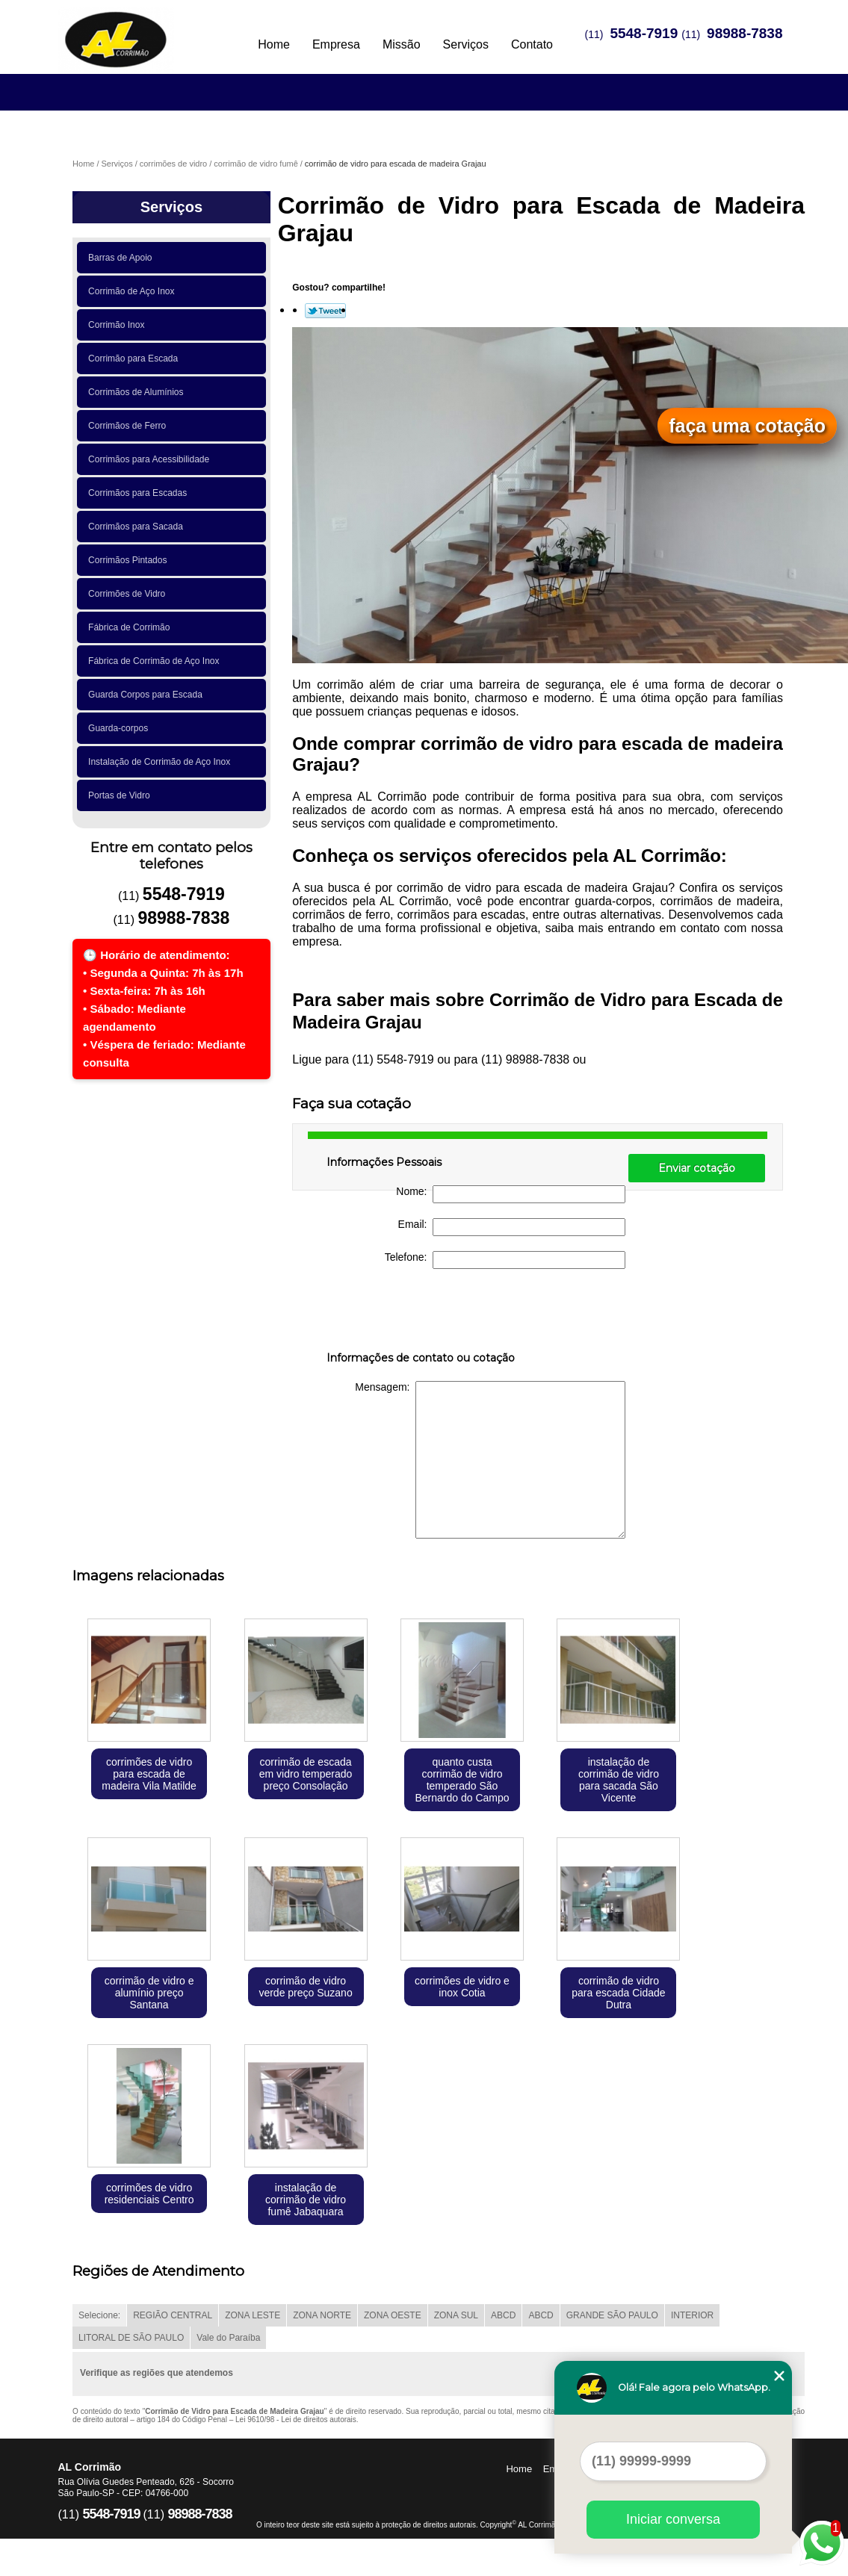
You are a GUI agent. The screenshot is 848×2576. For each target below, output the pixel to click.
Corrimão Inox (118, 325)
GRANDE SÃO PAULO (612, 2315)
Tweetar (325, 310)
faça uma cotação (747, 425)
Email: (512, 1227)
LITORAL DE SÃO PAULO (131, 2338)
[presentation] (421, 1313)
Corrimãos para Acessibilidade (151, 459)
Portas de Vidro (121, 795)
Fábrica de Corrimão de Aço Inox (156, 661)
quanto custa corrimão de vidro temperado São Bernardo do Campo (462, 1780)
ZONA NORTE (322, 2315)
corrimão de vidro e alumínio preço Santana (149, 1993)
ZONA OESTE (392, 2315)
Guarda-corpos (120, 728)
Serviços (466, 44)
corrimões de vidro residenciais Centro (149, 2194)
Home (274, 44)
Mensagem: (490, 1460)
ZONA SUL (456, 2315)
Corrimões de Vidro (129, 594)
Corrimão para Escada (135, 358)
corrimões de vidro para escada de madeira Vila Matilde (149, 1774)
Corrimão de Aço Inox (133, 291)
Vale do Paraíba (228, 2338)
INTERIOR (692, 2315)
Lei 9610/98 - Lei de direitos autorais (295, 2419)
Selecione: (99, 2315)
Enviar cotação (696, 1168)
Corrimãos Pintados (130, 560)
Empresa (336, 44)
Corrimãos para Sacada (138, 526)
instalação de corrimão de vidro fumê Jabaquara (305, 2199)
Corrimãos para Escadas (140, 493)
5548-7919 (644, 33)
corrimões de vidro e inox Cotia (462, 1987)
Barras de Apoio (122, 257)
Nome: (510, 1194)
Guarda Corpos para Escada (147, 694)
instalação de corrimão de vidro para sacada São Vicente (618, 1780)
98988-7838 (744, 33)
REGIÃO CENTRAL (172, 2315)
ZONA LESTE (252, 2315)
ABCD (503, 2315)
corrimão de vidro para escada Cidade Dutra (618, 1993)
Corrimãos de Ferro (129, 425)
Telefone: (505, 1260)
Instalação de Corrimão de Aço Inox (161, 762)
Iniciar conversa (673, 2519)
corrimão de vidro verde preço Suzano (305, 1987)
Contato (532, 44)
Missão (402, 44)
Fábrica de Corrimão (131, 627)
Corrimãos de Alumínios (138, 392)
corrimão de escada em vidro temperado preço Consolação (306, 1774)
